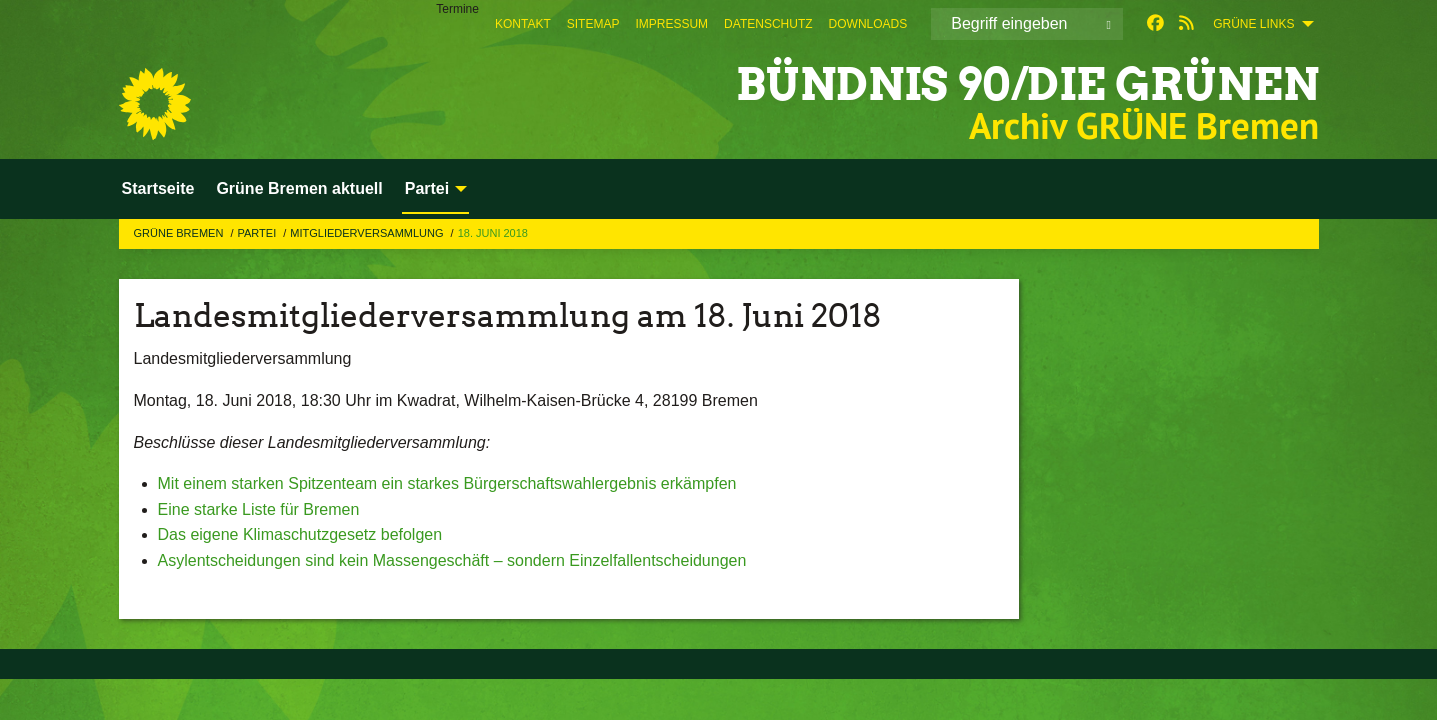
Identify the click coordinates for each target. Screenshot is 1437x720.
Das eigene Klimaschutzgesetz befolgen (300, 534)
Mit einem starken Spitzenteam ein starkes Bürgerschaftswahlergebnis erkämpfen (447, 483)
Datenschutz (768, 24)
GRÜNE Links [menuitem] (1253, 24)
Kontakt (523, 24)
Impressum (671, 24)
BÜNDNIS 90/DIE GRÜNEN (1027, 84)
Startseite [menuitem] (158, 188)
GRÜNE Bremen (180, 233)
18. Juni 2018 (493, 233)
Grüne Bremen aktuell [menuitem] (299, 188)
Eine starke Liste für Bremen (259, 509)
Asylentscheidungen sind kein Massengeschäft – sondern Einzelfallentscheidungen (452, 560)
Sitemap (593, 24)
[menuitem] (523, 24)
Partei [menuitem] (427, 188)
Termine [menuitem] (457, 9)
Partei (258, 233)
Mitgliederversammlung (368, 233)
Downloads (868, 24)
